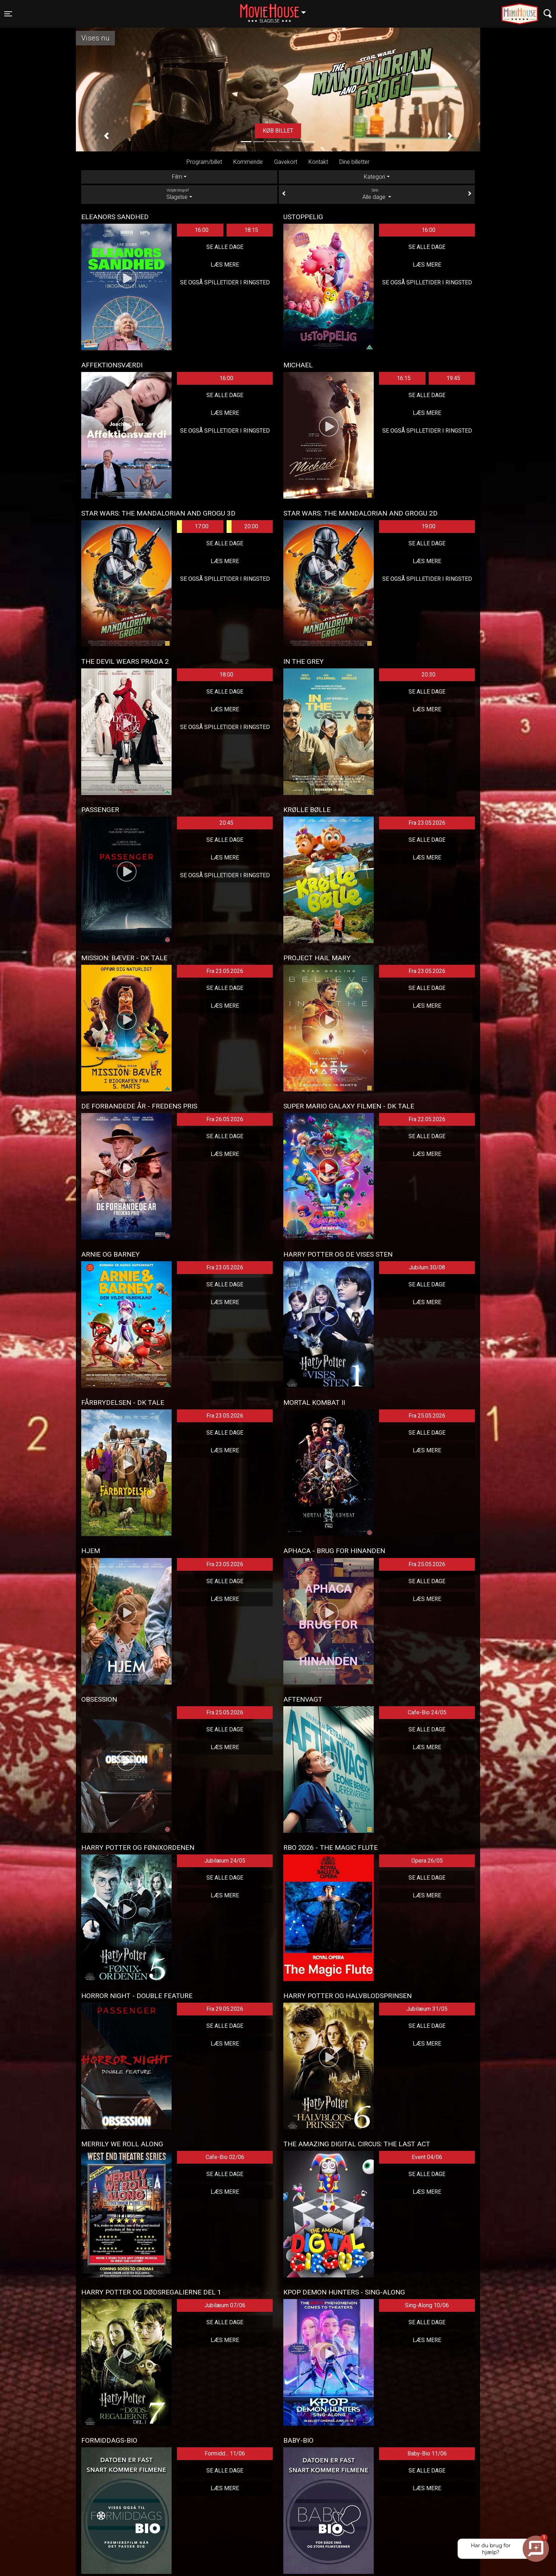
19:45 (453, 378)
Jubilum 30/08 (427, 1267)
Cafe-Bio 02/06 (225, 2157)
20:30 (428, 674)
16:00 (201, 230)
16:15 (404, 378)
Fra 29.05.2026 (224, 2008)
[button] (106, 136)
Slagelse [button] (276, 9)
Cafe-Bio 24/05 (427, 1712)
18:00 (226, 674)
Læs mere (225, 264)
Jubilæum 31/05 (426, 2008)
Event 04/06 (427, 2157)
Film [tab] (177, 176)
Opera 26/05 (427, 1860)
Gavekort (285, 161)
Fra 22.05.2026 (426, 1119)
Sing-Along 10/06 (427, 2305)
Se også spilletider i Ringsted (225, 282)
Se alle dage (224, 247)
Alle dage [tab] (376, 194)
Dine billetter (354, 161)
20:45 (226, 822)
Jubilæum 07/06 (224, 2305)
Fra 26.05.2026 (224, 1119)
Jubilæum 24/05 (224, 1860)
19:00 (428, 526)
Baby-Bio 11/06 (427, 2453)
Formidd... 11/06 (225, 2453)
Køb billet (278, 130)
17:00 (192, 526)
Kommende (248, 161)
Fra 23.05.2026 (426, 822)
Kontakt (318, 161)
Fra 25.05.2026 (426, 1415)
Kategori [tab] (374, 176)
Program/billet (204, 161)
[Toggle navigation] (8, 14)
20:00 (242, 526)
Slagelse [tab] (179, 194)
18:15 (251, 230)
